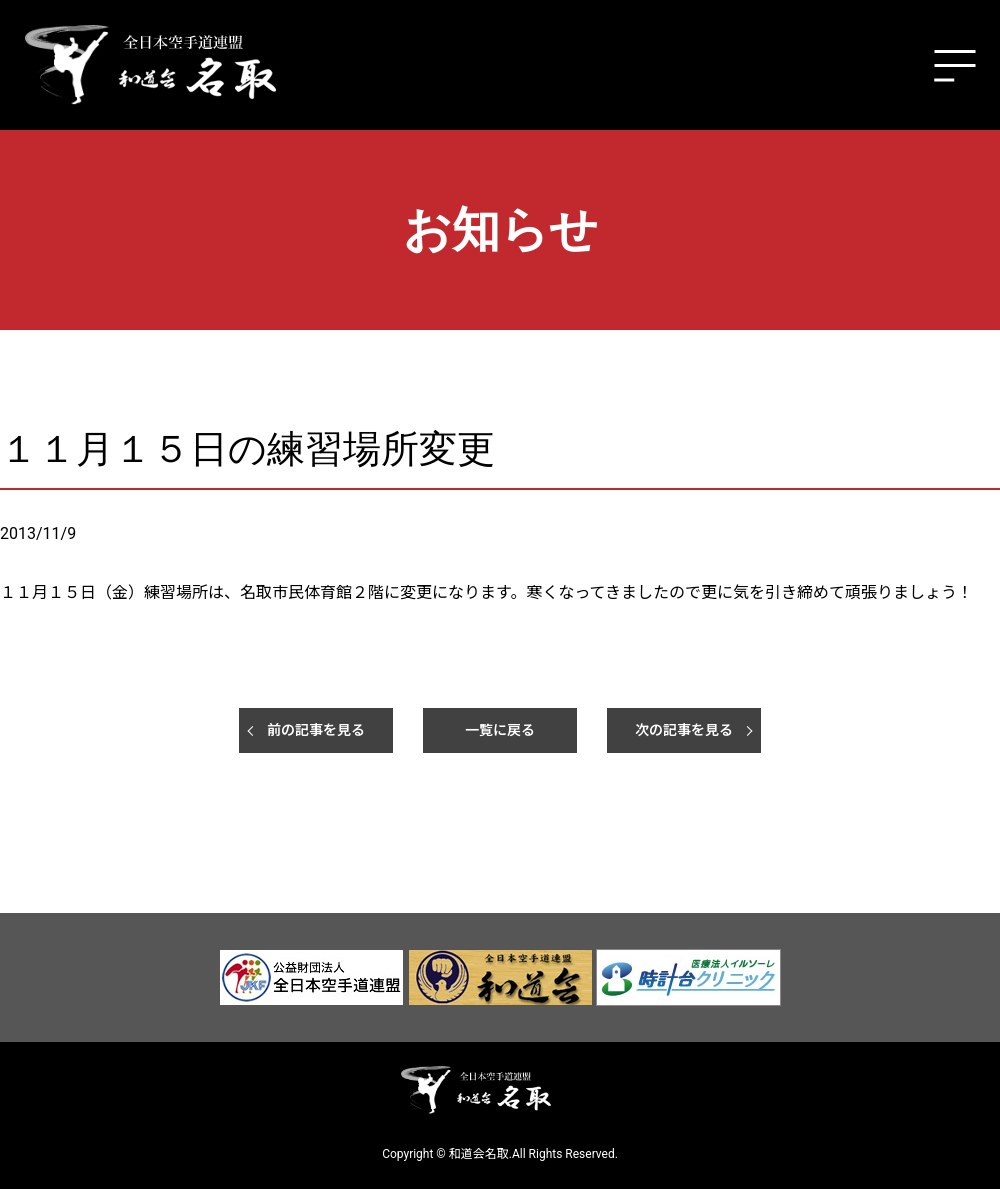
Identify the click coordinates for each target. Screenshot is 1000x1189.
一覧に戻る (500, 730)
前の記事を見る (316, 730)
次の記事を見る (684, 730)
